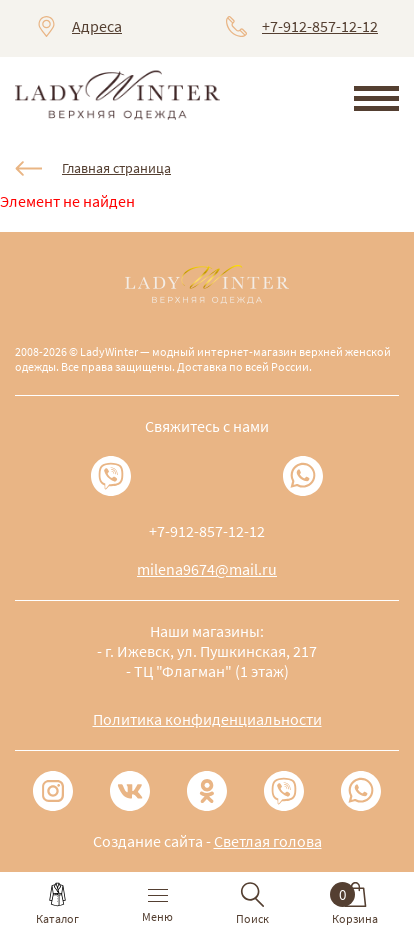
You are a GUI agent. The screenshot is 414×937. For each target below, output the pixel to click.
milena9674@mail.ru (207, 569)
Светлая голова (268, 841)
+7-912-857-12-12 (320, 26)
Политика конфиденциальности (207, 719)
